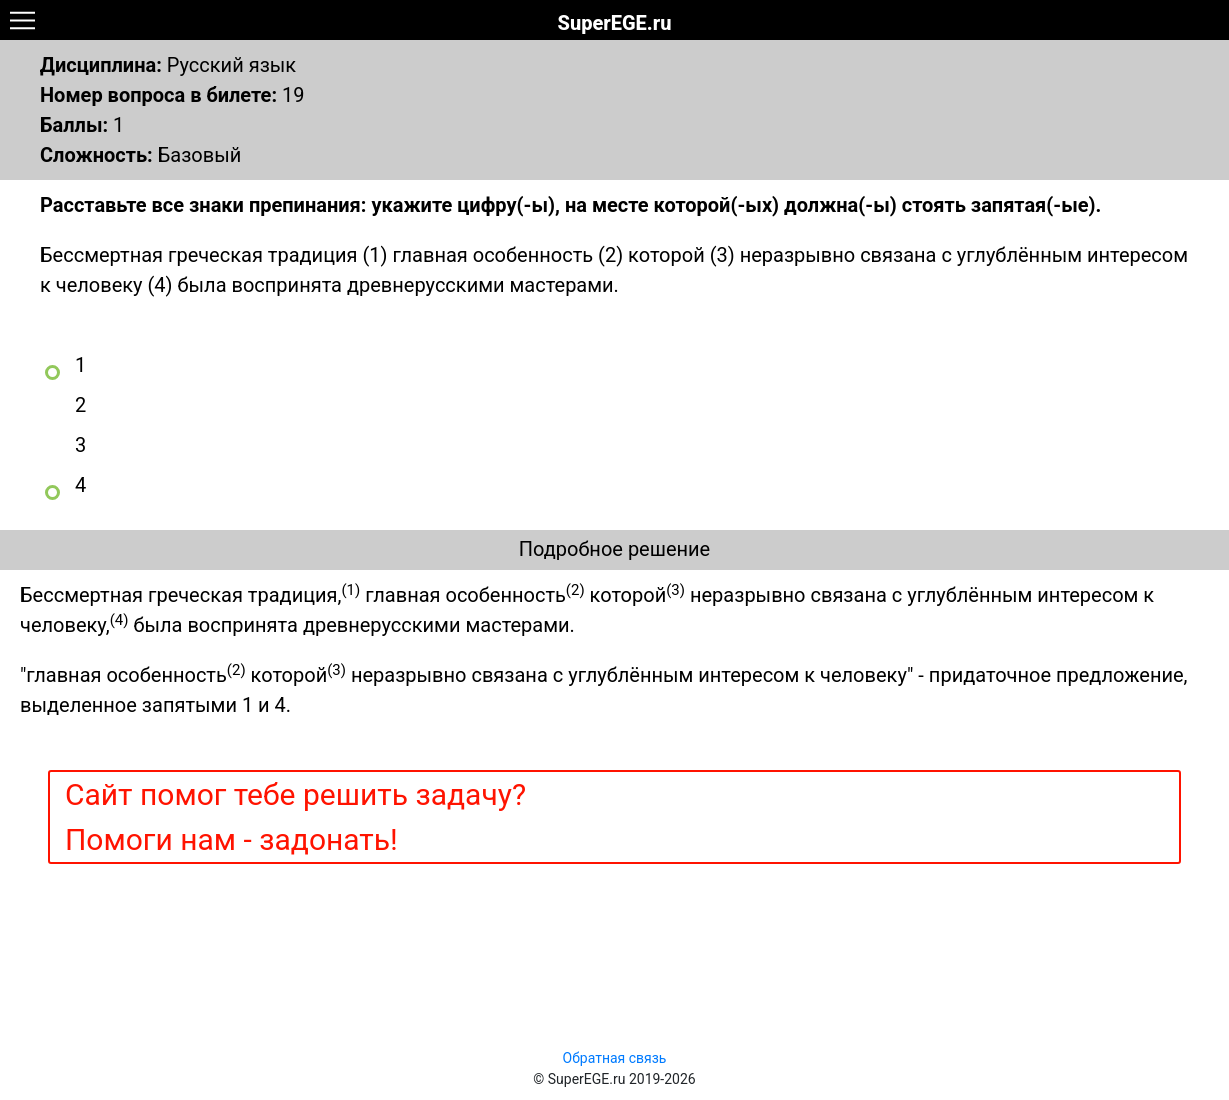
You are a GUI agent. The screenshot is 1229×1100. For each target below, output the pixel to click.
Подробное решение (614, 549)
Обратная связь (615, 1058)
